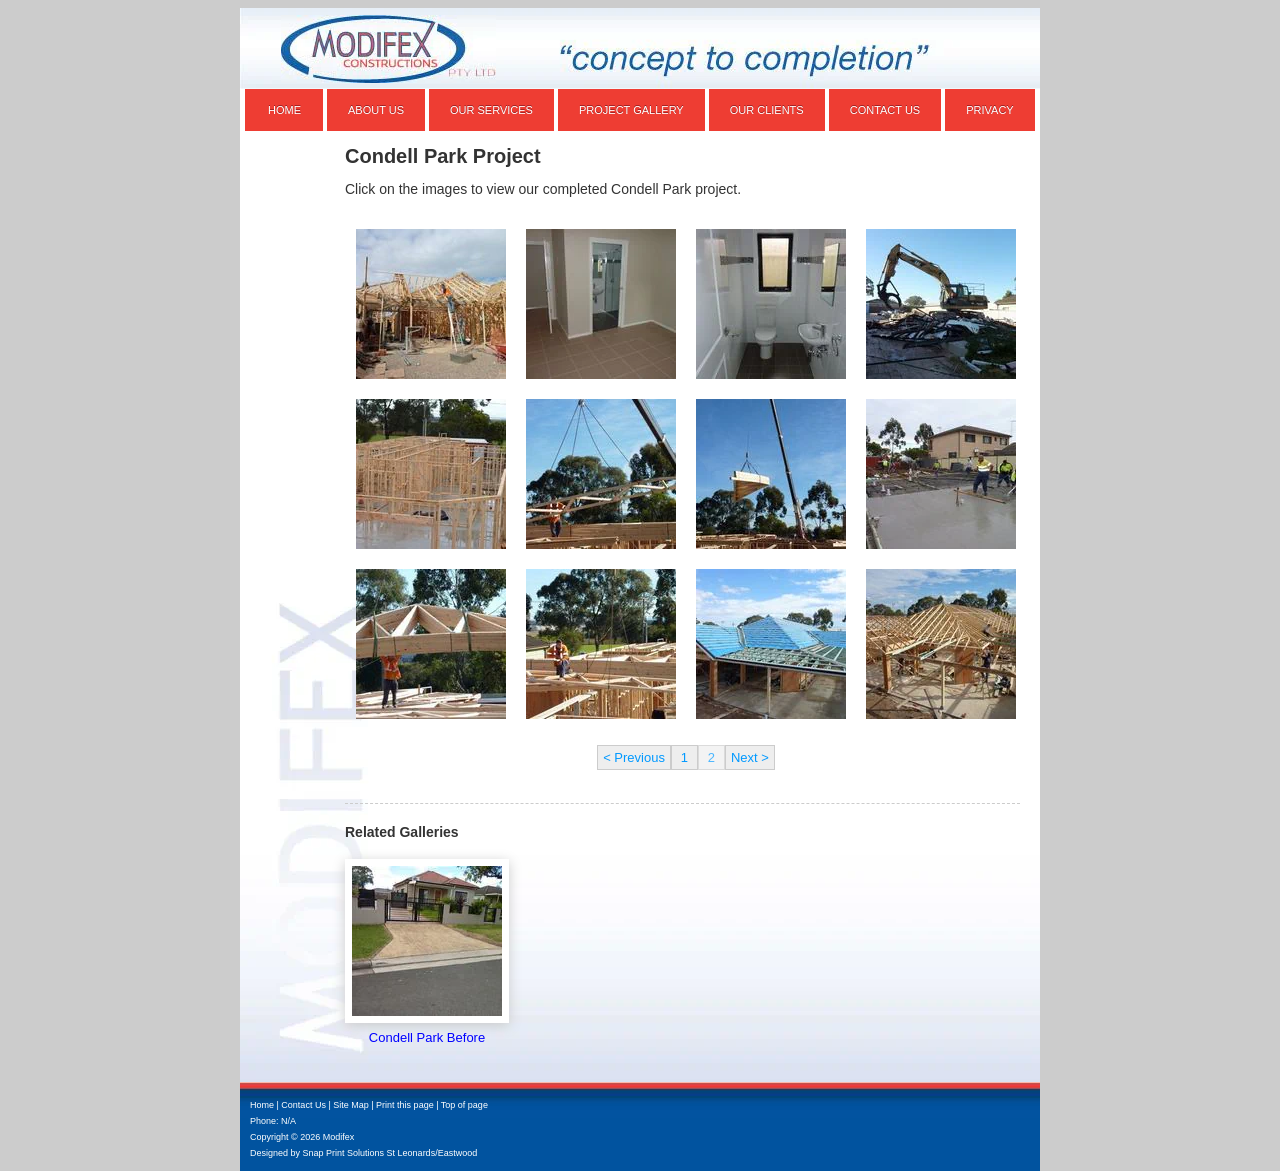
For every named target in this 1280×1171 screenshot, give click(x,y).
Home (284, 110)
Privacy (989, 110)
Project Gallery (631, 110)
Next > (750, 757)
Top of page (464, 1105)
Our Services (491, 110)
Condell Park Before (427, 1037)
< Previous (634, 757)
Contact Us (885, 110)
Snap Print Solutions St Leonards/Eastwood (390, 1153)
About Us (376, 110)
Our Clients (767, 110)
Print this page (405, 1105)
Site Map (351, 1105)
